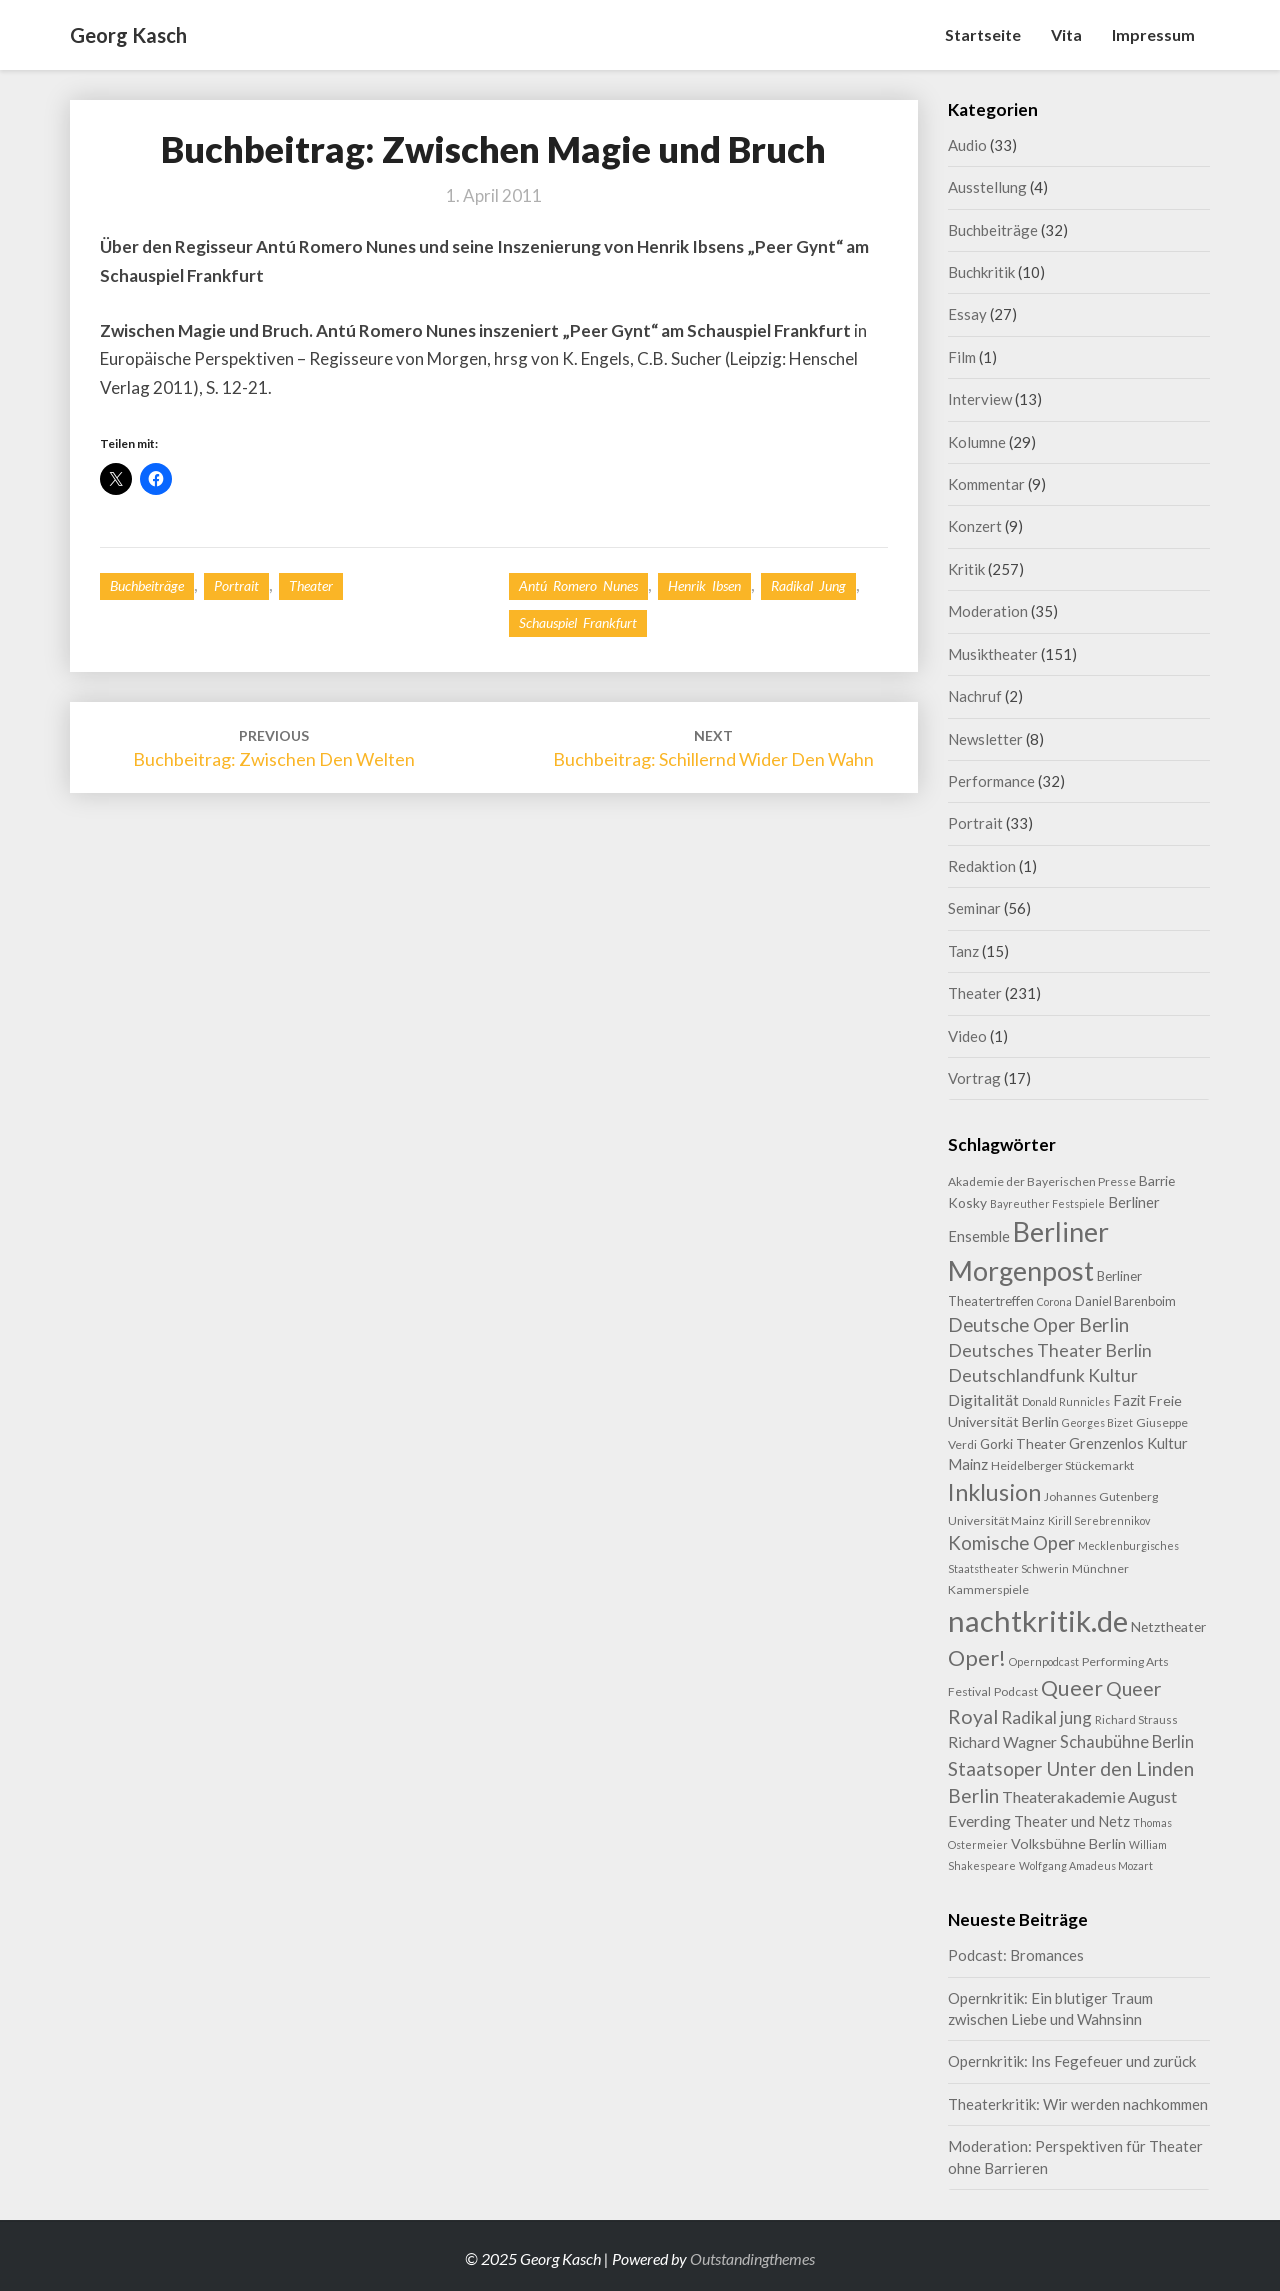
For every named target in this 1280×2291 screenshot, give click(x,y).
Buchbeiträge (147, 585)
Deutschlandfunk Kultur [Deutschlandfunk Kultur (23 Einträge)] (1043, 1375)
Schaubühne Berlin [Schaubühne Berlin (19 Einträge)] (1127, 1742)
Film (962, 357)
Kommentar (986, 484)
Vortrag (974, 1078)
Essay (967, 314)
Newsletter (985, 739)
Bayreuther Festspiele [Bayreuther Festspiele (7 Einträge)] (1047, 1203)
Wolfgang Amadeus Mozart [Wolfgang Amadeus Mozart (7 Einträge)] (1086, 1865)
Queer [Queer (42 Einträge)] (1072, 1688)
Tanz (963, 951)
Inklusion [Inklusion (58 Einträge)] (994, 1492)
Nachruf (975, 696)
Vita (1066, 34)
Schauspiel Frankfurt (578, 622)
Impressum (1153, 34)
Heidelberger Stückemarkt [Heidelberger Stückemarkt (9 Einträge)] (1062, 1465)
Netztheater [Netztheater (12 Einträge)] (1168, 1626)
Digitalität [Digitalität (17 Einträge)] (983, 1399)
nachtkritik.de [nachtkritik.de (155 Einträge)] (1038, 1620)
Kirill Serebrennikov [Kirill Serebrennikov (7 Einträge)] (1099, 1520)
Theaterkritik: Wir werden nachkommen (1078, 2104)
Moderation (988, 611)
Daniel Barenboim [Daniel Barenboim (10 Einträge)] (1125, 1301)
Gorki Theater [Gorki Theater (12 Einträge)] (1023, 1443)
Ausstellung (987, 187)
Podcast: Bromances (1016, 1955)
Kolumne (977, 442)
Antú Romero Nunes (578, 585)
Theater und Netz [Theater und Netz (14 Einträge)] (1072, 1821)
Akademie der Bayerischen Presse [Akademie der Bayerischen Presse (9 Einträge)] (1042, 1181)
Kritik (966, 569)
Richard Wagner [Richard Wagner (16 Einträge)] (1002, 1742)
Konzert (975, 526)
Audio (967, 145)
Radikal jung (808, 585)
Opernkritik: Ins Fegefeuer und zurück (1072, 2061)
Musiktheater (993, 654)
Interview (980, 399)
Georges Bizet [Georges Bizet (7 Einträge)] (1097, 1422)
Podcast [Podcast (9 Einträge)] (1016, 1691)
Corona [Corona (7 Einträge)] (1054, 1301)
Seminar (974, 908)
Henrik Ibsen (704, 585)
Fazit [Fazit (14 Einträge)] (1129, 1400)
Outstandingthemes (752, 2258)
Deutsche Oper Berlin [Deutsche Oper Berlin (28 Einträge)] (1038, 1324)
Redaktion (982, 866)
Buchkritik (981, 272)
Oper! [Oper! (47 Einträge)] (977, 1657)
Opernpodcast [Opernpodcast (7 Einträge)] (1044, 1661)
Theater (311, 585)
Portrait (236, 585)
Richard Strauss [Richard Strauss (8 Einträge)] (1136, 1719)
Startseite (983, 34)
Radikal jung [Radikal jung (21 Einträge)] (1046, 1717)
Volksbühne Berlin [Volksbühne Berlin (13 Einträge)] (1068, 1843)
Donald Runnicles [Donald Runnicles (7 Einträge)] (1066, 1401)
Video (967, 1036)
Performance (991, 781)
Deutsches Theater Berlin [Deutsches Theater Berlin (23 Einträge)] (1050, 1350)
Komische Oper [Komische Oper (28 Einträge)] (1011, 1542)
